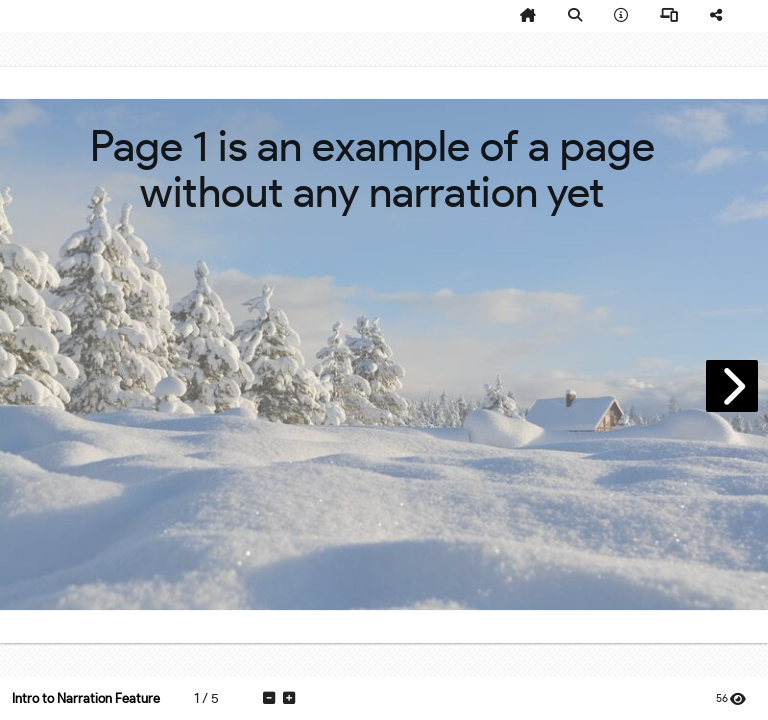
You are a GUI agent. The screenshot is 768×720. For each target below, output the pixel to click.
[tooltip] (528, 16)
